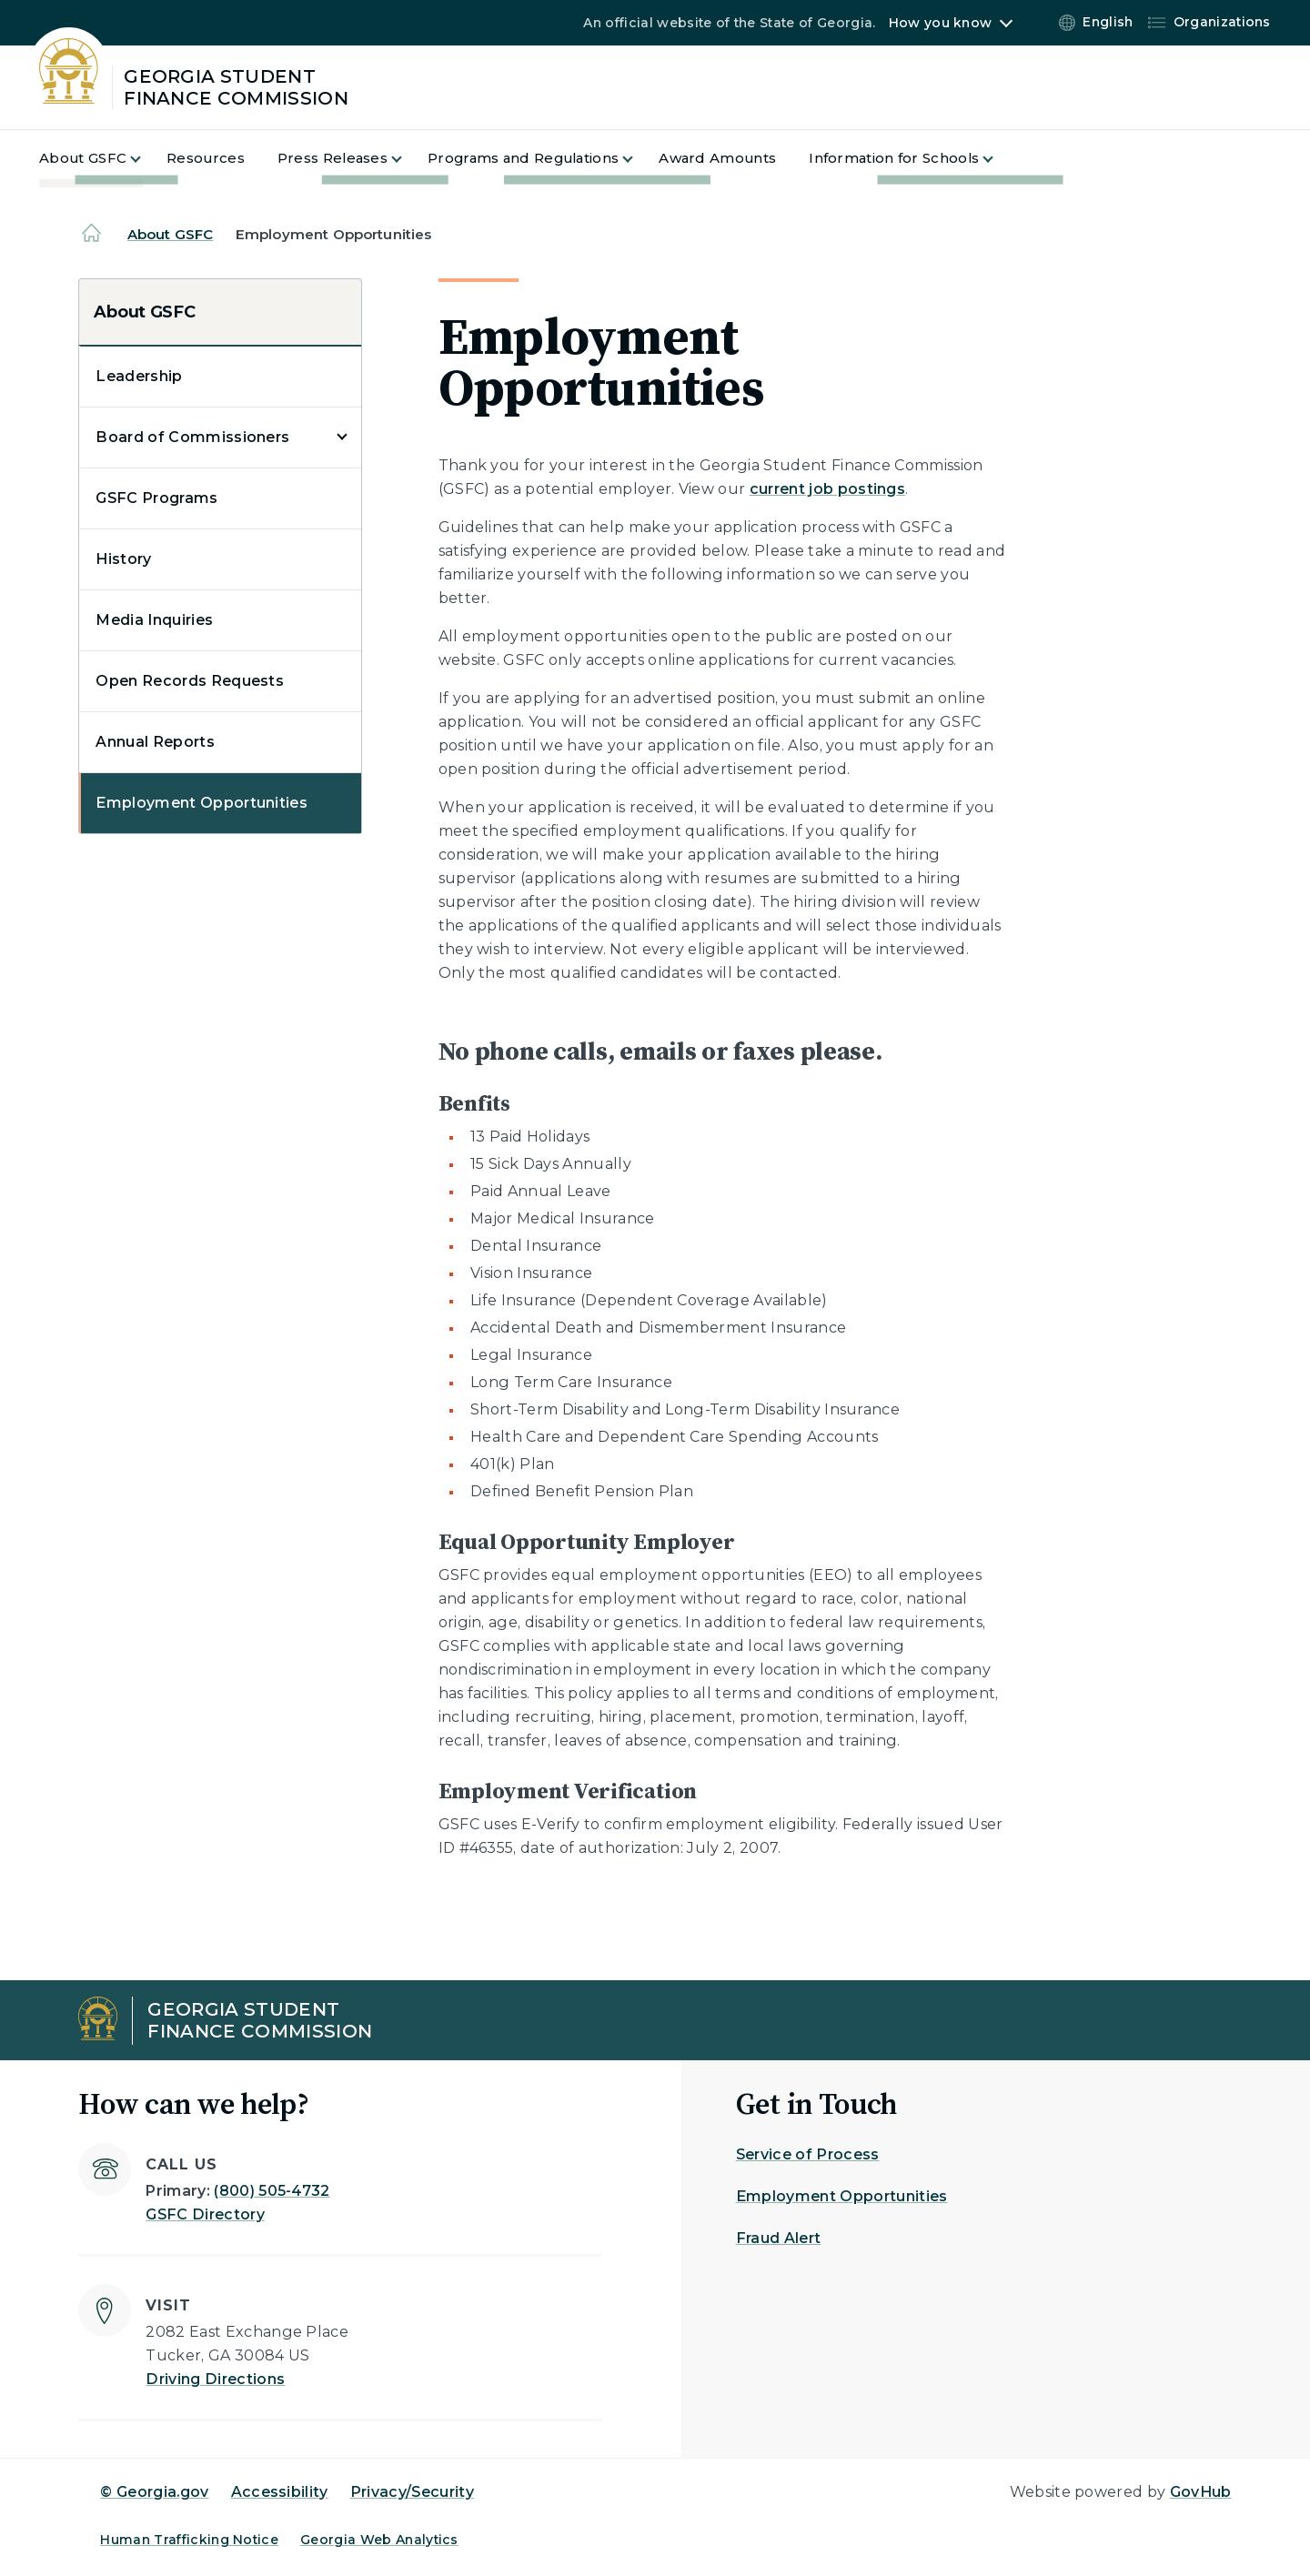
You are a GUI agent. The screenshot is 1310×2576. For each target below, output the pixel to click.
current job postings (827, 489)
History (123, 559)
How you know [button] (940, 22)
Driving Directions (215, 2379)
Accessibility (279, 2492)
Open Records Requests (190, 680)
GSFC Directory (205, 2214)
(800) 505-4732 (271, 2190)
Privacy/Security (412, 2492)
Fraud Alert (778, 2238)
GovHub (1201, 2492)
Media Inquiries (154, 620)
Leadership (139, 376)
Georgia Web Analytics (379, 2539)
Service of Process (808, 2154)
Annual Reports (155, 741)
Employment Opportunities (201, 802)
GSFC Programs (156, 498)
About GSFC (170, 234)
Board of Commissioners (192, 437)
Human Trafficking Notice (189, 2539)
